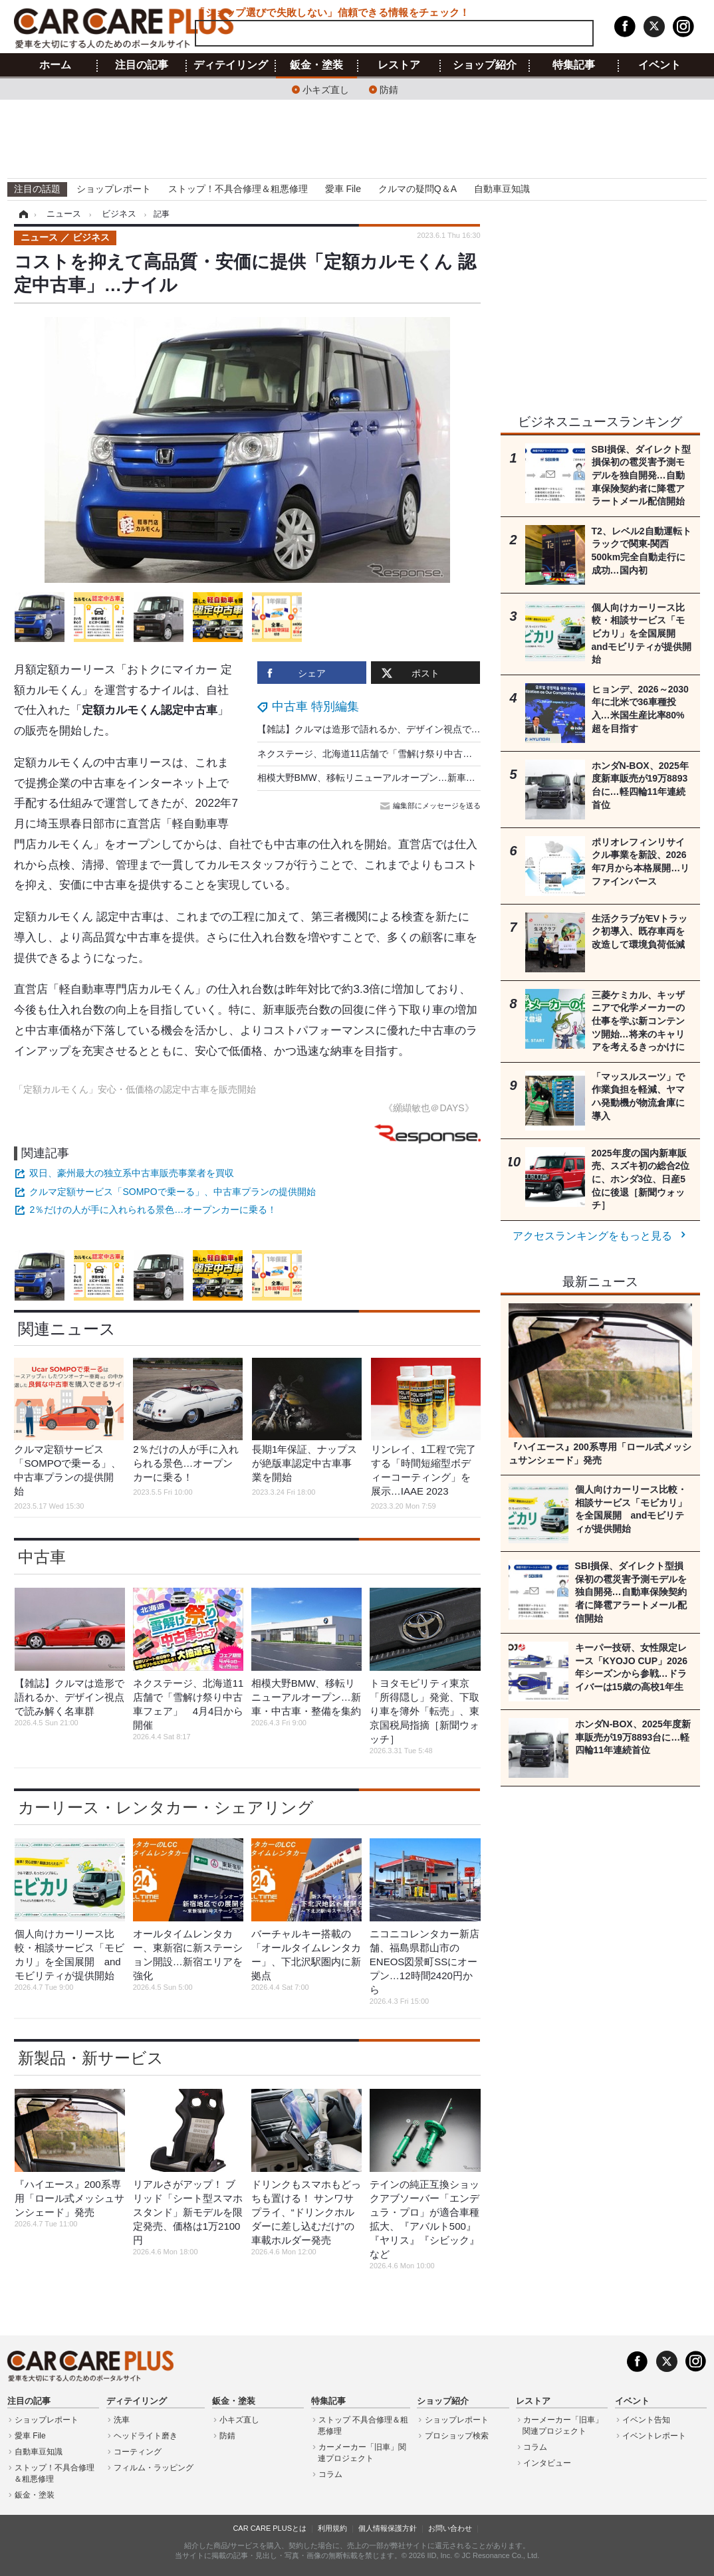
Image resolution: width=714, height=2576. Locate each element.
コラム (330, 2474)
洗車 (122, 2419)
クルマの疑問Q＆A (417, 188)
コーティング (138, 2451)
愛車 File (343, 188)
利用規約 (332, 2528)
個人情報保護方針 (387, 2528)
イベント (659, 65)
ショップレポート (113, 188)
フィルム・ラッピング (153, 2467)
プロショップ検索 (457, 2435)
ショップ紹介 (485, 65)
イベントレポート (654, 2435)
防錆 (389, 88)
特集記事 (573, 65)
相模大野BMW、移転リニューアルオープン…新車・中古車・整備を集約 (408, 777)
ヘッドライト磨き (146, 2435)
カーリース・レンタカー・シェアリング (166, 1807)
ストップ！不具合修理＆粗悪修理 (238, 188)
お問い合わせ (450, 2528)
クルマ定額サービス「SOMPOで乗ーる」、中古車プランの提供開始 (172, 1191)
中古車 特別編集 (315, 706)
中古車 (42, 1557)
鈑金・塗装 (316, 65)
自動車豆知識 (502, 188)
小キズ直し (325, 88)
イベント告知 (646, 2419)
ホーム (55, 65)
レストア (399, 65)
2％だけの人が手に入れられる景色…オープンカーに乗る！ (153, 1209)
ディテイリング (230, 65)
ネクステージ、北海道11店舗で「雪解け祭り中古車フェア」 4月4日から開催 (421, 753)
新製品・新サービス (91, 2058)
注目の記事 (141, 65)
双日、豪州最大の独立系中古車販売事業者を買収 (131, 1173)
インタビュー (547, 2463)
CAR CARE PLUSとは (269, 2528)
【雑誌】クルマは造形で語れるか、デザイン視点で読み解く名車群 (396, 729)
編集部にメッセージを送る (431, 805)
